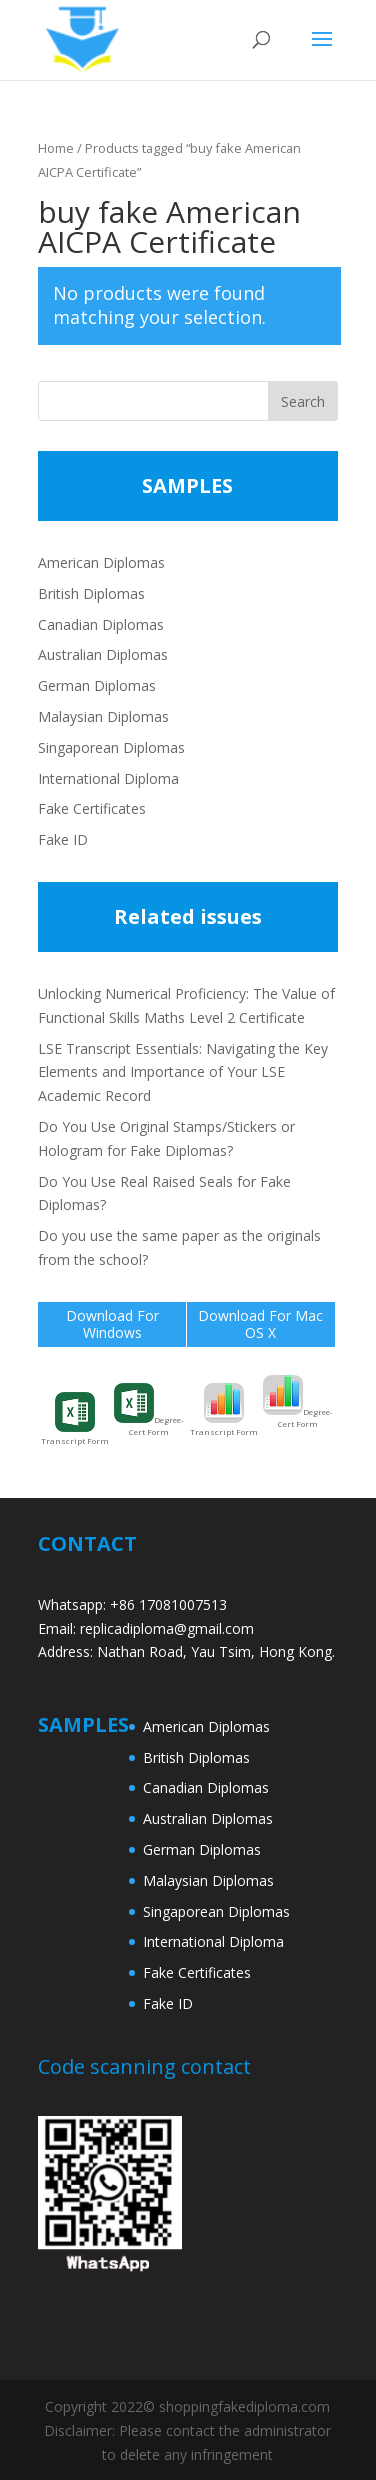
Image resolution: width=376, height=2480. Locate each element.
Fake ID (63, 839)
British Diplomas (91, 593)
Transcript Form (75, 1419)
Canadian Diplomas (101, 624)
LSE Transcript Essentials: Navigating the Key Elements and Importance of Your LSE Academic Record (183, 1072)
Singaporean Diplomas (111, 747)
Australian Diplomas (103, 654)
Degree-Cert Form (149, 1410)
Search (303, 401)
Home (56, 148)
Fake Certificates (92, 808)
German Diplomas (97, 685)
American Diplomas (101, 562)
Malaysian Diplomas (103, 716)
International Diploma (108, 778)
